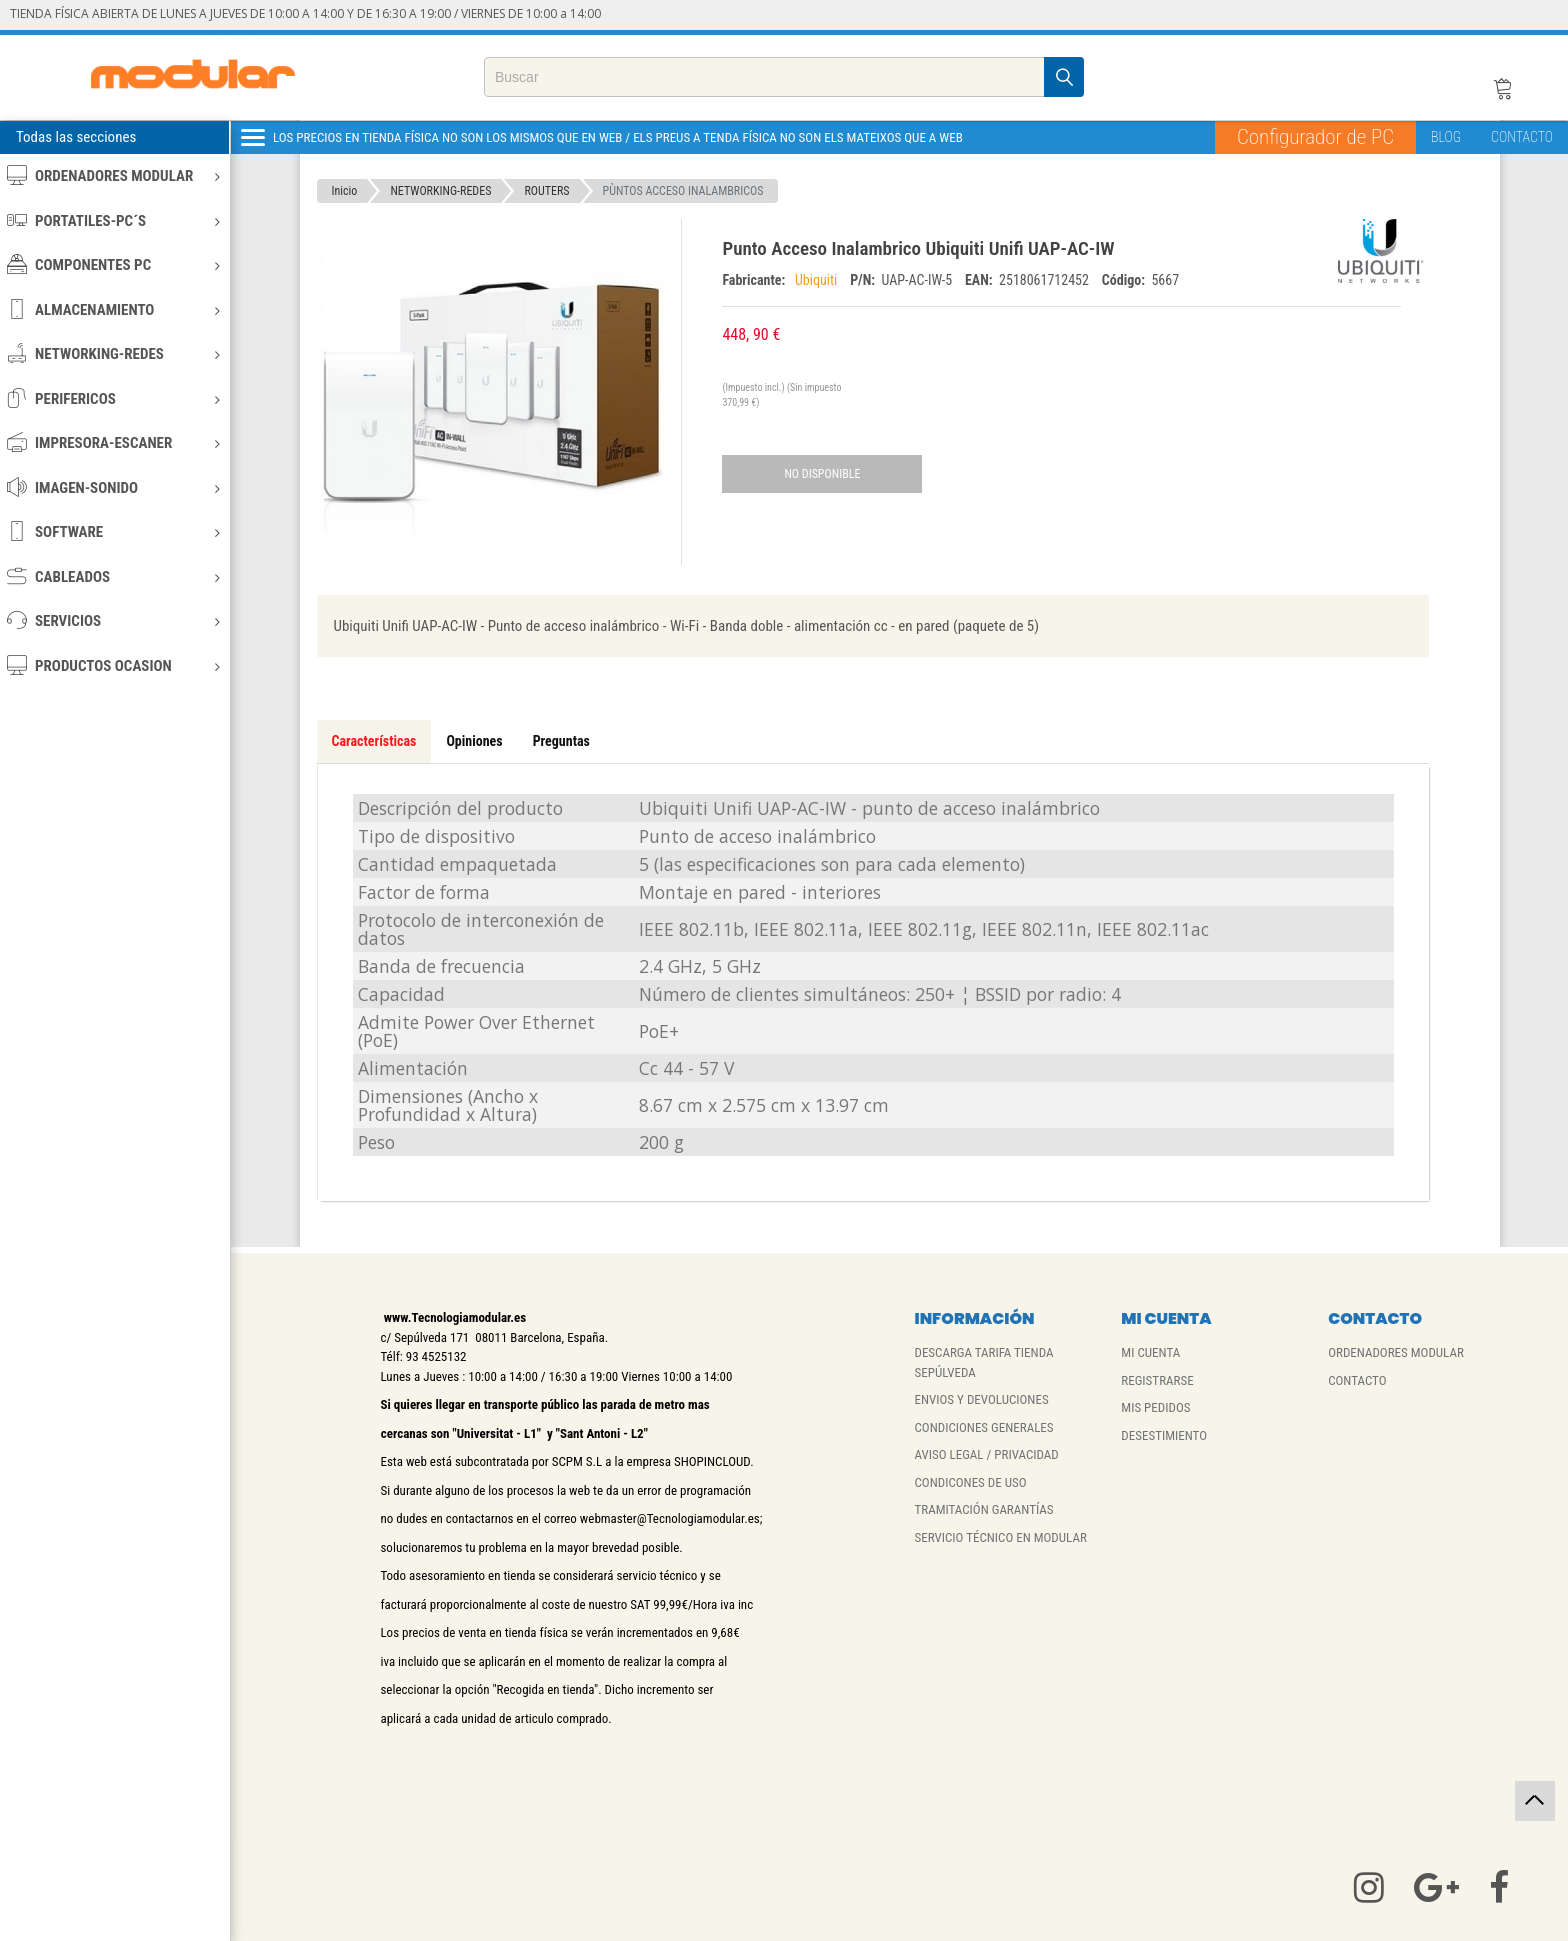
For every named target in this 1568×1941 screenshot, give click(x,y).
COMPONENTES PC (113, 264)
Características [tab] (374, 741)
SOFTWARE (113, 531)
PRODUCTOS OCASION (113, 665)
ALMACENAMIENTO (113, 309)
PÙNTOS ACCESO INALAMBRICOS (683, 191)
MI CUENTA (1150, 1352)
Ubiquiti (818, 280)
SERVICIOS (113, 620)
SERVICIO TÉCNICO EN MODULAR (1000, 1537)
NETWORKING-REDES (113, 353)
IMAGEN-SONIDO (113, 487)
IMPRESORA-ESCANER (113, 442)
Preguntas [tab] (561, 741)
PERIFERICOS (113, 398)
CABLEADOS (113, 576)
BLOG (1446, 137)
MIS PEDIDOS (1155, 1407)
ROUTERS (546, 191)
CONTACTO (1522, 137)
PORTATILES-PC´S (113, 220)
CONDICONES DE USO (970, 1482)
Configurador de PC (1315, 137)
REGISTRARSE (1157, 1380)
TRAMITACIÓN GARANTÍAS (983, 1509)
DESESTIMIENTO (1164, 1435)
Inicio (345, 191)
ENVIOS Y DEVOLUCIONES (981, 1399)
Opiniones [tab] (474, 741)
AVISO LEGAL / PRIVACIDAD (986, 1454)
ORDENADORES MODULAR (113, 175)
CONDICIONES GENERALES (983, 1427)
